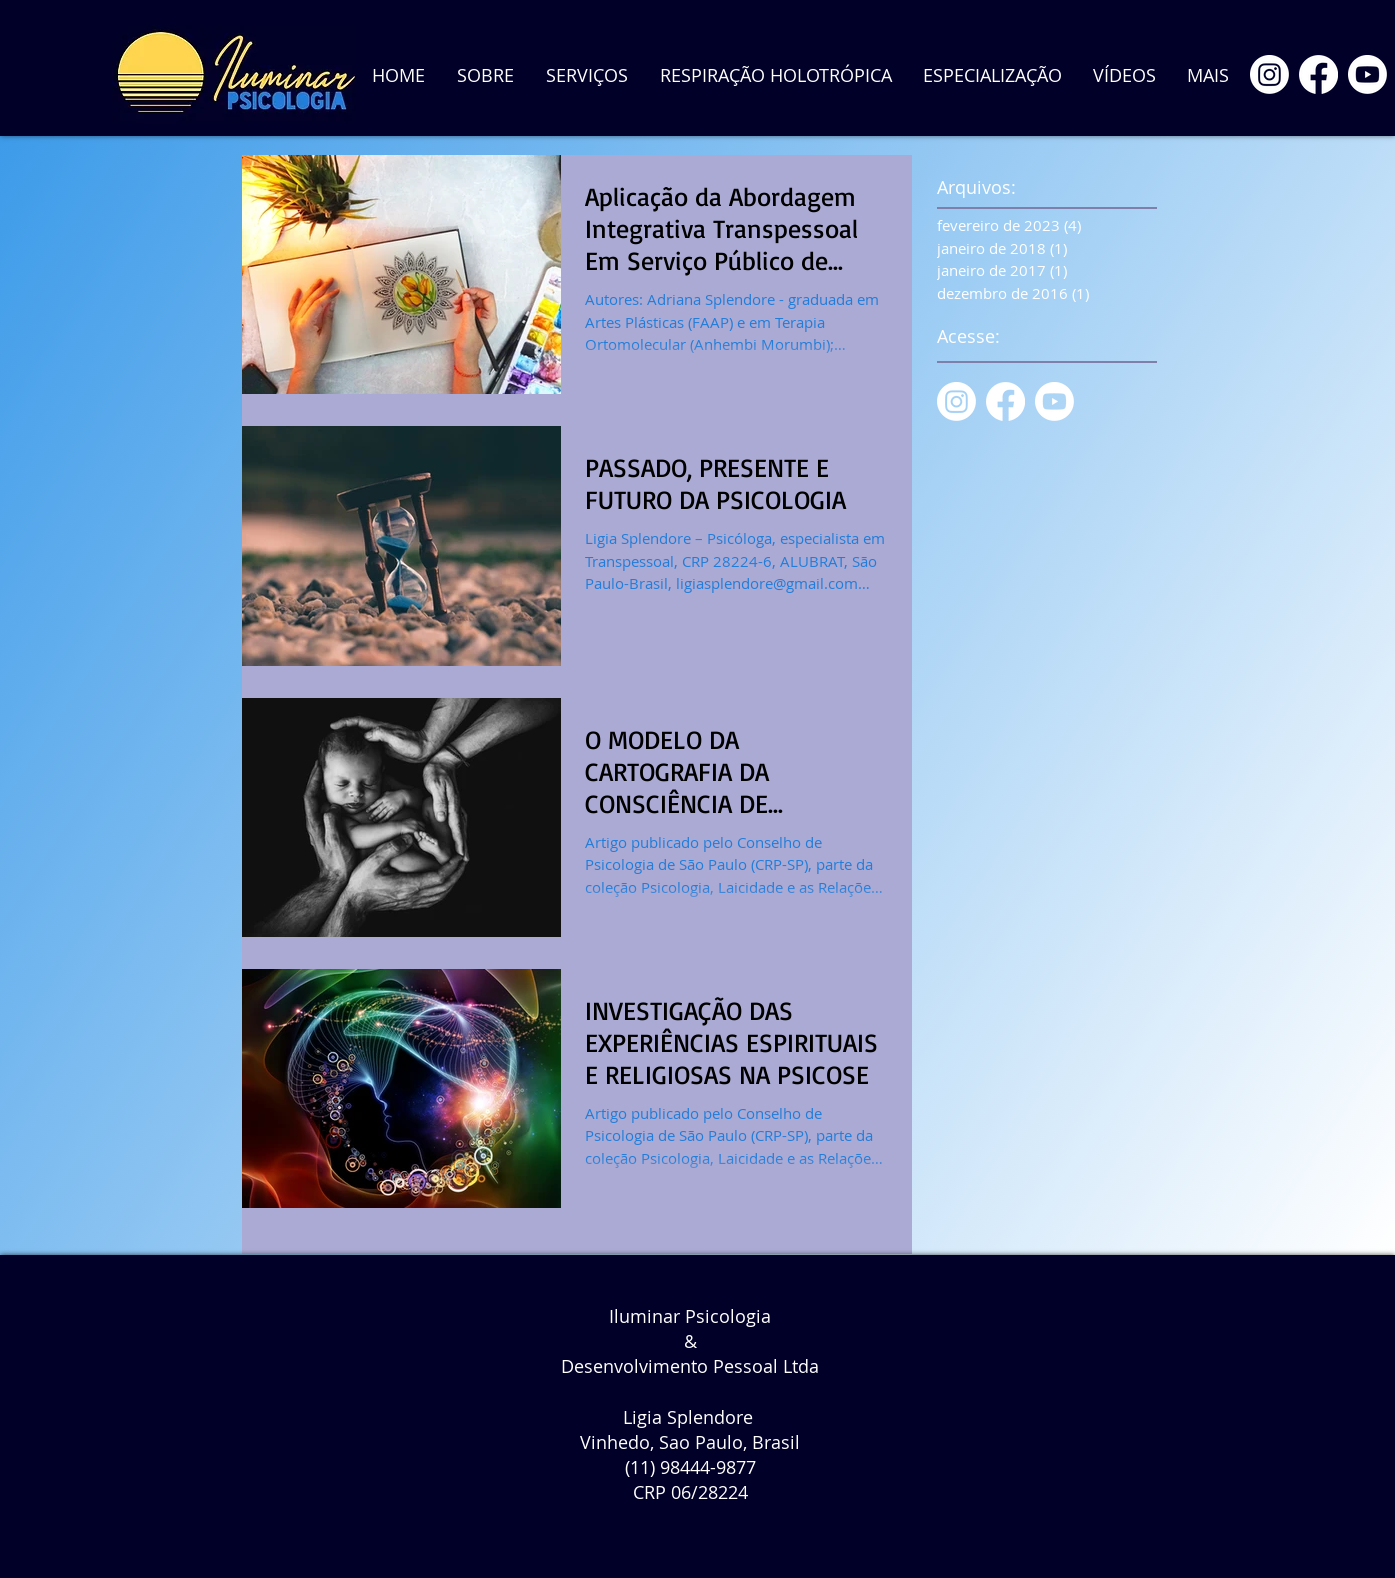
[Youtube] (1367, 74)
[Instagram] (1269, 74)
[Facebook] (1318, 74)
